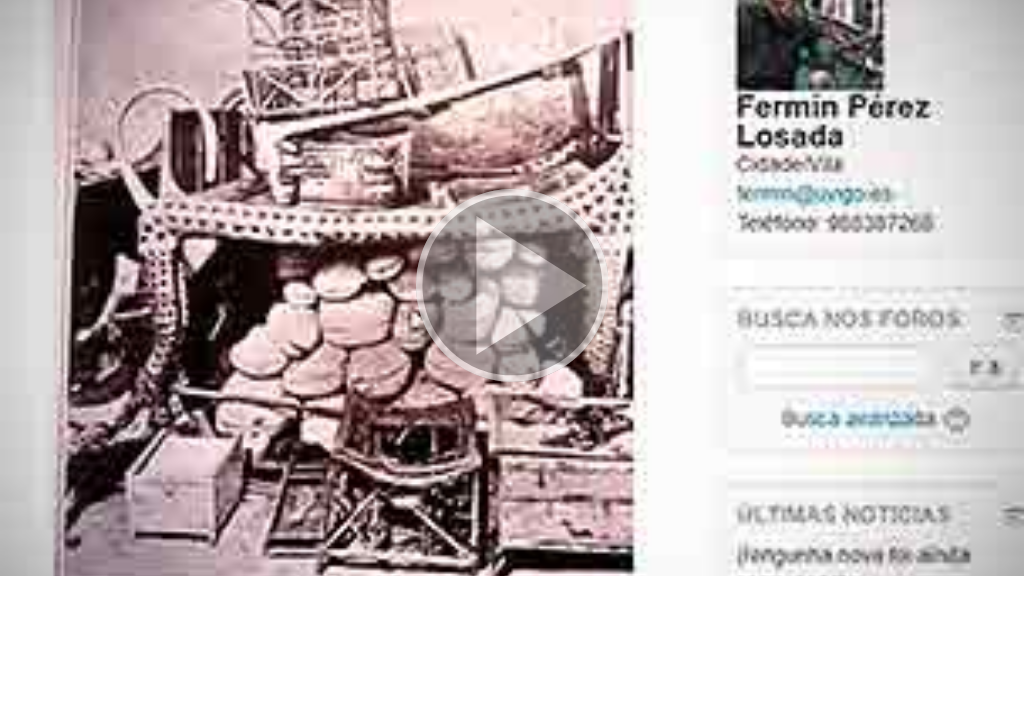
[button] (512, 288)
